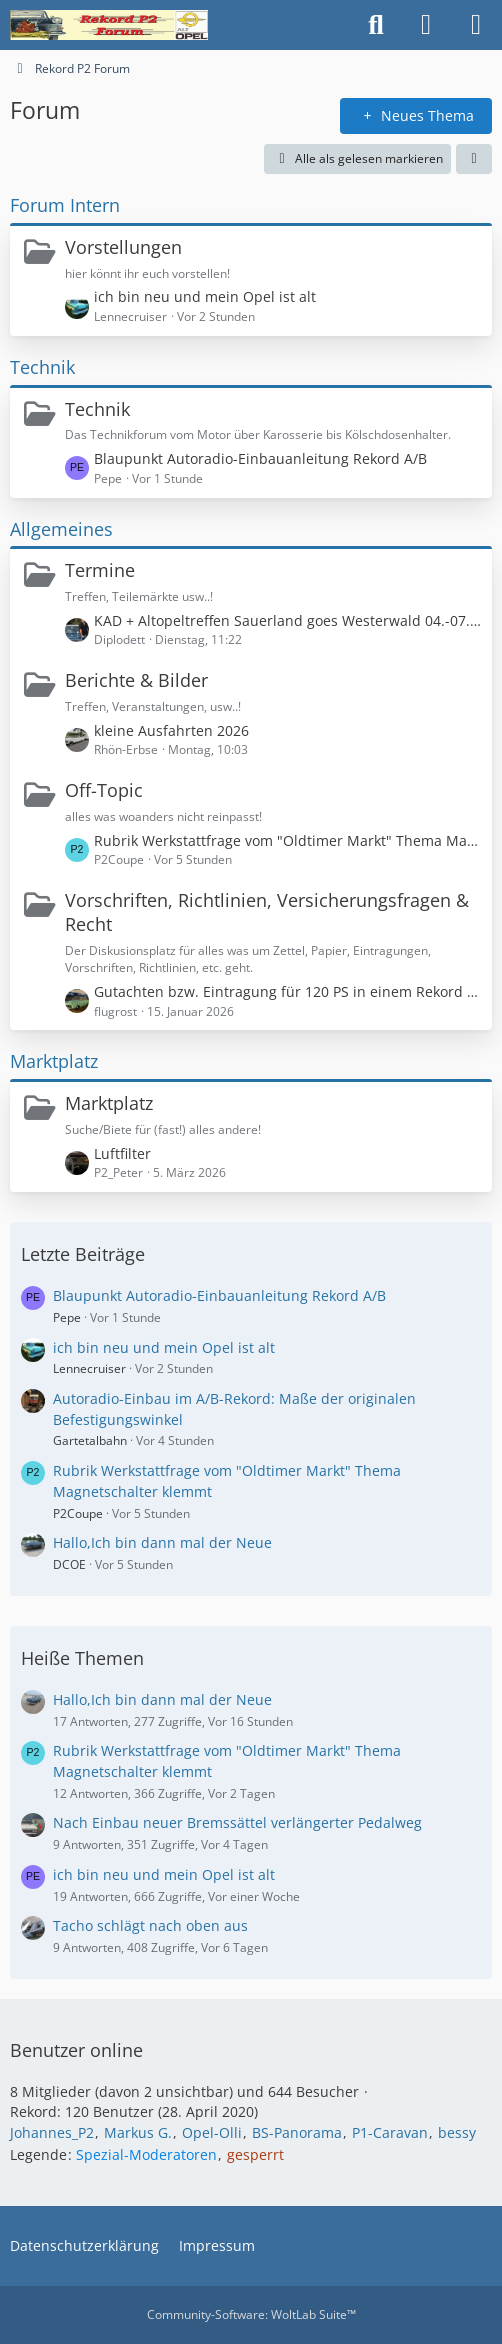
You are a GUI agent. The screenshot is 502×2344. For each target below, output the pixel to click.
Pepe (67, 1317)
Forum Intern (65, 205)
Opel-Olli (212, 2132)
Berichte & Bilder (136, 680)
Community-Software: (251, 2314)
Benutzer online (76, 2050)
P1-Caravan (390, 2132)
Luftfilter (122, 1153)
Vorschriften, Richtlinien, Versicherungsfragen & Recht (267, 912)
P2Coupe (78, 1513)
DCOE (69, 1564)
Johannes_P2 (52, 2132)
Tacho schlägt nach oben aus (150, 1925)
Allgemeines (61, 529)
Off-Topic (104, 790)
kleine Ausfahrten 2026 (171, 730)
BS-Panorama (297, 2132)
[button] (474, 159)
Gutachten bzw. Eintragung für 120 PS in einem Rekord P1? (288, 991)
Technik (42, 367)
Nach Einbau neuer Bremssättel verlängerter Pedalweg (237, 1822)
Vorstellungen (123, 247)
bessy (457, 2132)
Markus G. (138, 2132)
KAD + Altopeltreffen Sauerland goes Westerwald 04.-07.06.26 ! (288, 620)
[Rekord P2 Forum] (109, 25)
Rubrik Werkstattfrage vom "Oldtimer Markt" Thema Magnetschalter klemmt (288, 840)
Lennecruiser (89, 1368)
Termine (100, 570)
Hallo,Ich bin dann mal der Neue (162, 1542)
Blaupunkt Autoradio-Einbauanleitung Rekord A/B (260, 458)
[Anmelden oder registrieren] (426, 25)
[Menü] (476, 25)
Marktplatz (54, 1061)
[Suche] (376, 25)
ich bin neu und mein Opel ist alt (205, 296)
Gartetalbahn (90, 1440)
